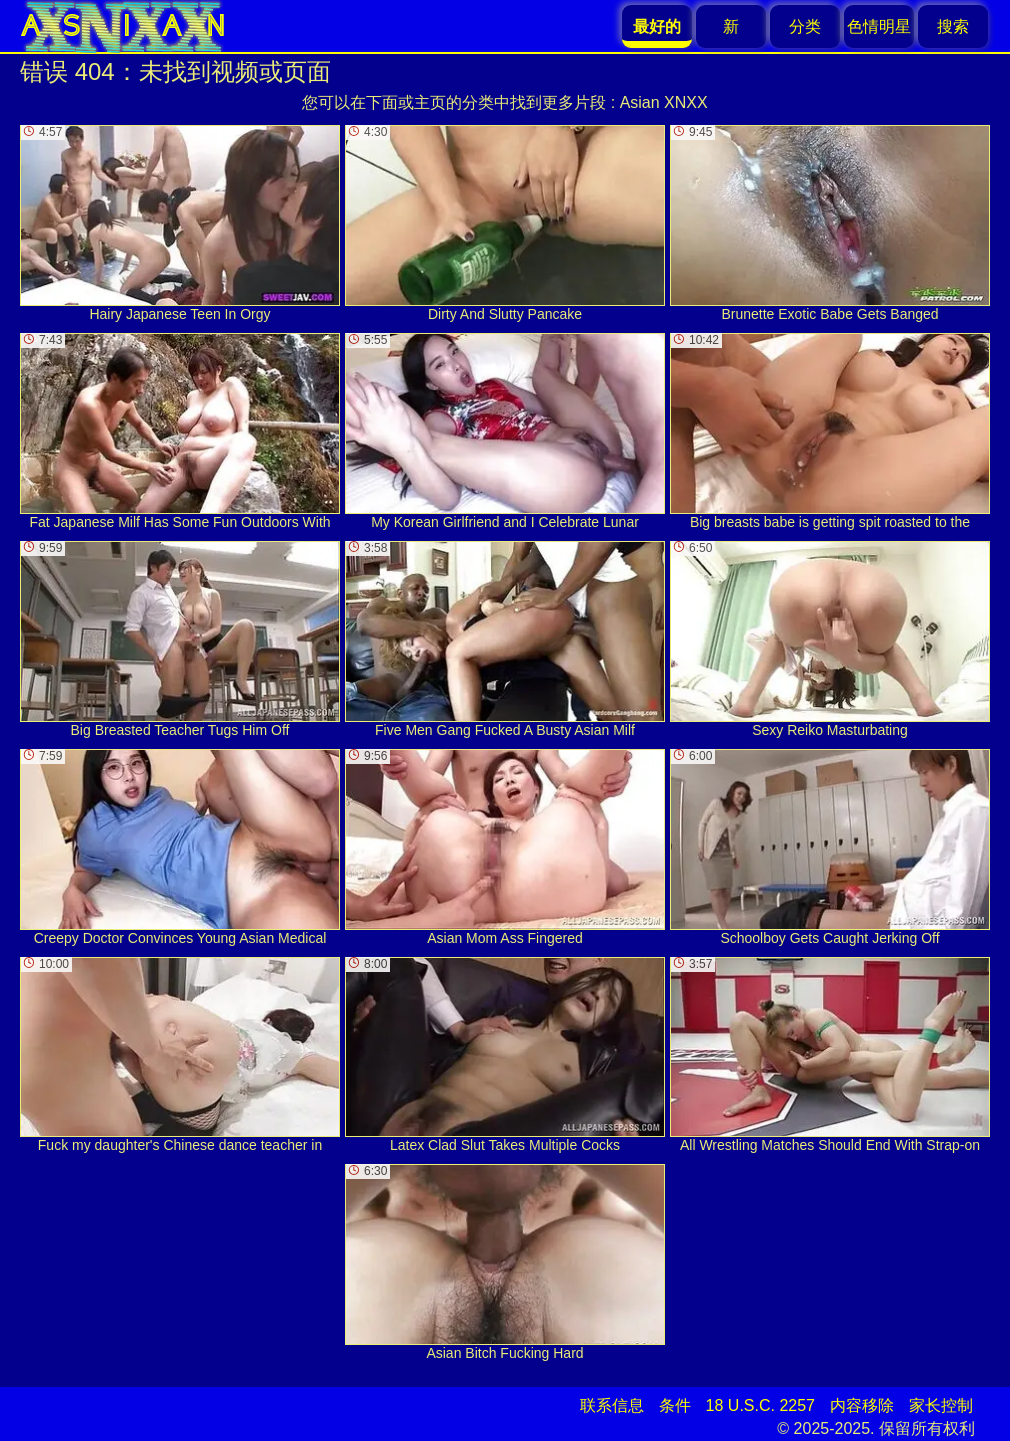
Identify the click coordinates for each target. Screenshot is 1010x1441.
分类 (805, 26)
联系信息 (612, 1405)
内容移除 (862, 1405)
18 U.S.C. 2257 (760, 1405)
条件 (675, 1405)
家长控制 (941, 1405)
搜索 (953, 26)
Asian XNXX (664, 102)
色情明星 (879, 26)
